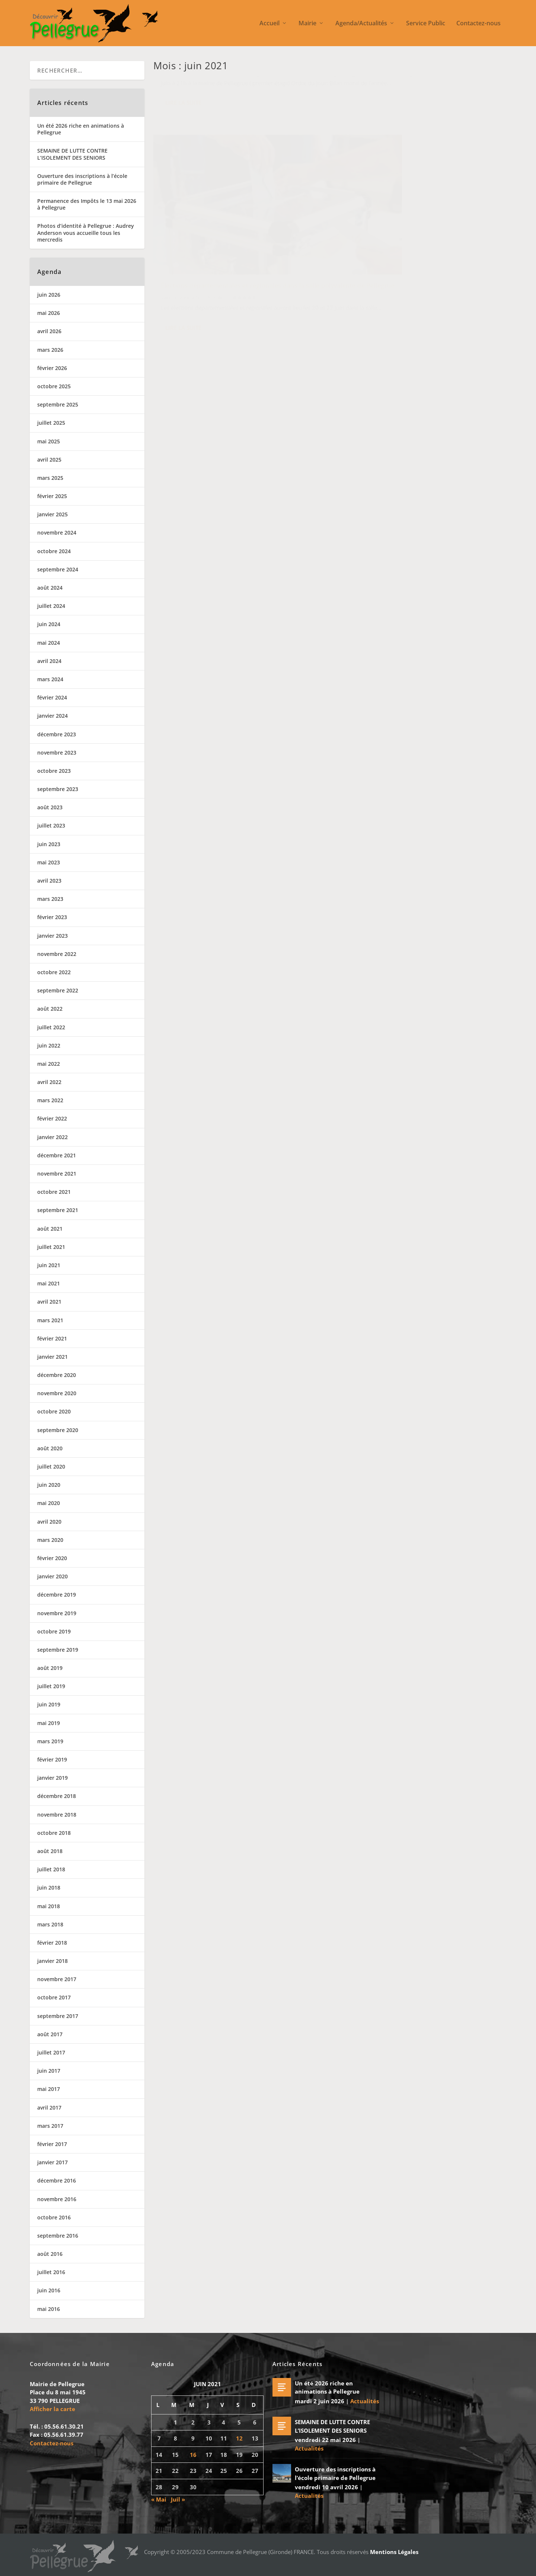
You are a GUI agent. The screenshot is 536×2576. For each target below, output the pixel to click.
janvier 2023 (52, 935)
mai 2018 (48, 1906)
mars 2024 (50, 679)
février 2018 (52, 1942)
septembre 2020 (57, 1430)
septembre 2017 (57, 2015)
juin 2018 (48, 1887)
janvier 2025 (52, 514)
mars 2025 (50, 477)
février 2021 (52, 1338)
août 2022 (50, 1008)
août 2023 (50, 807)
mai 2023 (48, 862)
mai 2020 (48, 1503)
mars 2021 (50, 1320)
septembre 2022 (57, 990)
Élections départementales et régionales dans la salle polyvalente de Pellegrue (413, 188)
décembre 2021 (56, 1155)
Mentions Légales (394, 2552)
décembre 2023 (56, 734)
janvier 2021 (52, 1356)
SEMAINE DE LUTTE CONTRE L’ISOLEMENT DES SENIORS (72, 154)
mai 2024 (48, 642)
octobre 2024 (54, 551)
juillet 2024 (51, 605)
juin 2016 (48, 2290)
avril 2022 (49, 1081)
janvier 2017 (52, 2162)
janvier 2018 (52, 1960)
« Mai (158, 2499)
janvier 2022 (52, 1137)
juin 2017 (48, 2070)
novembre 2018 (56, 1814)
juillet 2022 (51, 1027)
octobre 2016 (54, 2217)
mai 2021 (48, 1283)
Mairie (307, 23)
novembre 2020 (56, 1393)
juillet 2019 (51, 1686)
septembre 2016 (57, 2235)
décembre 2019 (56, 1594)
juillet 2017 (51, 2052)
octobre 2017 (54, 1997)
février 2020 (52, 1558)
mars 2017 (50, 2125)
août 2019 (50, 1667)
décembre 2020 (56, 1374)
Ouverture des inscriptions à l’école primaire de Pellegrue (82, 179)
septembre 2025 (57, 404)
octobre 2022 (54, 972)
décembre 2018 (56, 1795)
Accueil (269, 23)
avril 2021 (49, 1301)
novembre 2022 (56, 953)
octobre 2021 (54, 1191)
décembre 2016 (56, 2180)
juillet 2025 (51, 422)
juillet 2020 (51, 1466)
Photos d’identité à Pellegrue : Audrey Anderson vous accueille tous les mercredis (85, 232)
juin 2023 (48, 844)
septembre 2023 (57, 789)
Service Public (425, 23)
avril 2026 (49, 331)
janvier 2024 (52, 715)
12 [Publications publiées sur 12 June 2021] (239, 2438)
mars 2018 (50, 1924)
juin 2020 (48, 1484)
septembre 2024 (57, 569)
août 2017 (50, 2034)
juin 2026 (48, 294)
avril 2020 (49, 1521)
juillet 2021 (51, 1246)
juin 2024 (48, 624)
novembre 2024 (56, 532)
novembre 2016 (56, 2199)
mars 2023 (50, 898)
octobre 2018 (54, 1832)
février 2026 (52, 368)
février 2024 (52, 697)
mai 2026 (48, 312)
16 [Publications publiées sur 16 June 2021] (193, 2454)
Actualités (221, 99)
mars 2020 (50, 1539)
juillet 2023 (51, 825)
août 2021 (50, 1228)
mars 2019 (50, 1741)
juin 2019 (48, 1704)
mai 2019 (48, 1723)
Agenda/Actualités (361, 23)
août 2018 (50, 1851)
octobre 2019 (54, 1631)
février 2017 (52, 2144)
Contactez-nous (478, 23)
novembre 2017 (56, 1979)
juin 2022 (48, 1045)
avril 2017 (49, 2107)
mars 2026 (50, 349)
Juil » (178, 2499)
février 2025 (52, 496)
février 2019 (52, 1759)
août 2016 (50, 2253)
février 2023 (52, 917)
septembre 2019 (57, 1649)
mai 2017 (48, 2088)
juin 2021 (48, 1265)
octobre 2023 (54, 770)
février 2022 (52, 1118)
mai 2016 (48, 2308)
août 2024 (50, 587)
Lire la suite (183, 158)
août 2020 (50, 1448)
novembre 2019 (56, 1613)
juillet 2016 (51, 2272)
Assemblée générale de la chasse (210, 87)
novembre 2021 (56, 1173)
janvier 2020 (52, 1576)
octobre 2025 (54, 386)
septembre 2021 (57, 1210)
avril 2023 (49, 880)
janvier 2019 (52, 1777)
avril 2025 (49, 459)
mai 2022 (48, 1063)
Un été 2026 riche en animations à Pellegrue (80, 129)
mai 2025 (48, 441)
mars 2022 (50, 1100)
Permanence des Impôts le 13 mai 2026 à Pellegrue (86, 204)
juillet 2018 (51, 1869)
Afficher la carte (52, 2409)
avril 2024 (49, 660)
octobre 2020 (54, 1411)
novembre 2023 (56, 752)
